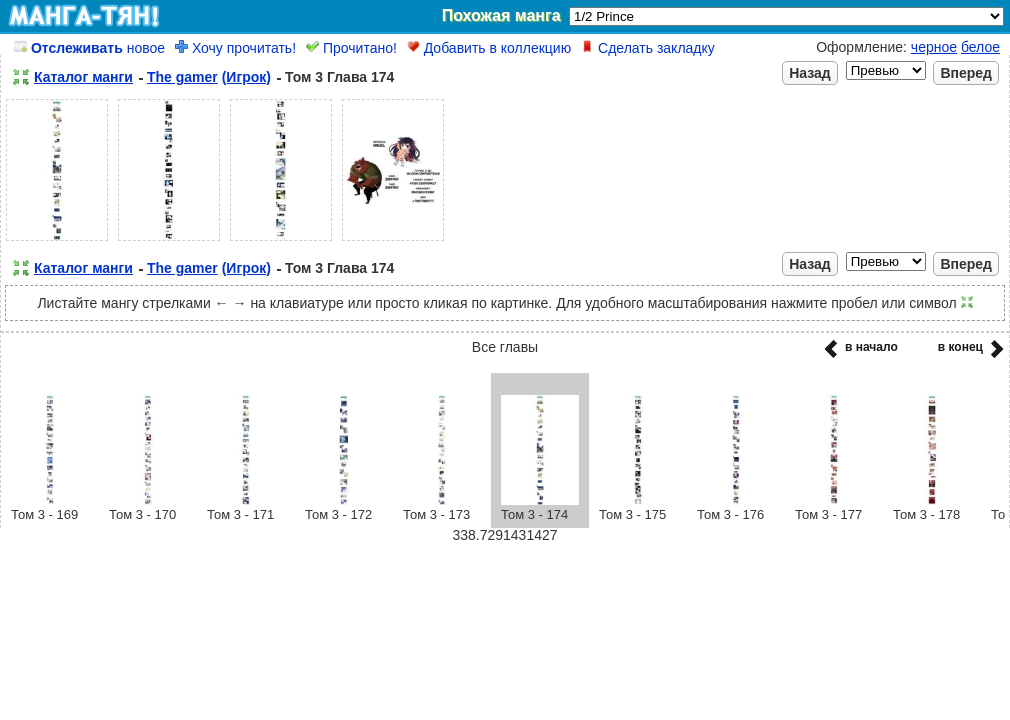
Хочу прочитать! (235, 48)
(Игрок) (246, 77)
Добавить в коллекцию (489, 48)
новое (89, 48)
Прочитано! (351, 48)
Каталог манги (83, 77)
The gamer (182, 77)
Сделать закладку (648, 48)
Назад (810, 73)
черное (934, 47)
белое (980, 47)
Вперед (966, 73)
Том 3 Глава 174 (339, 77)
